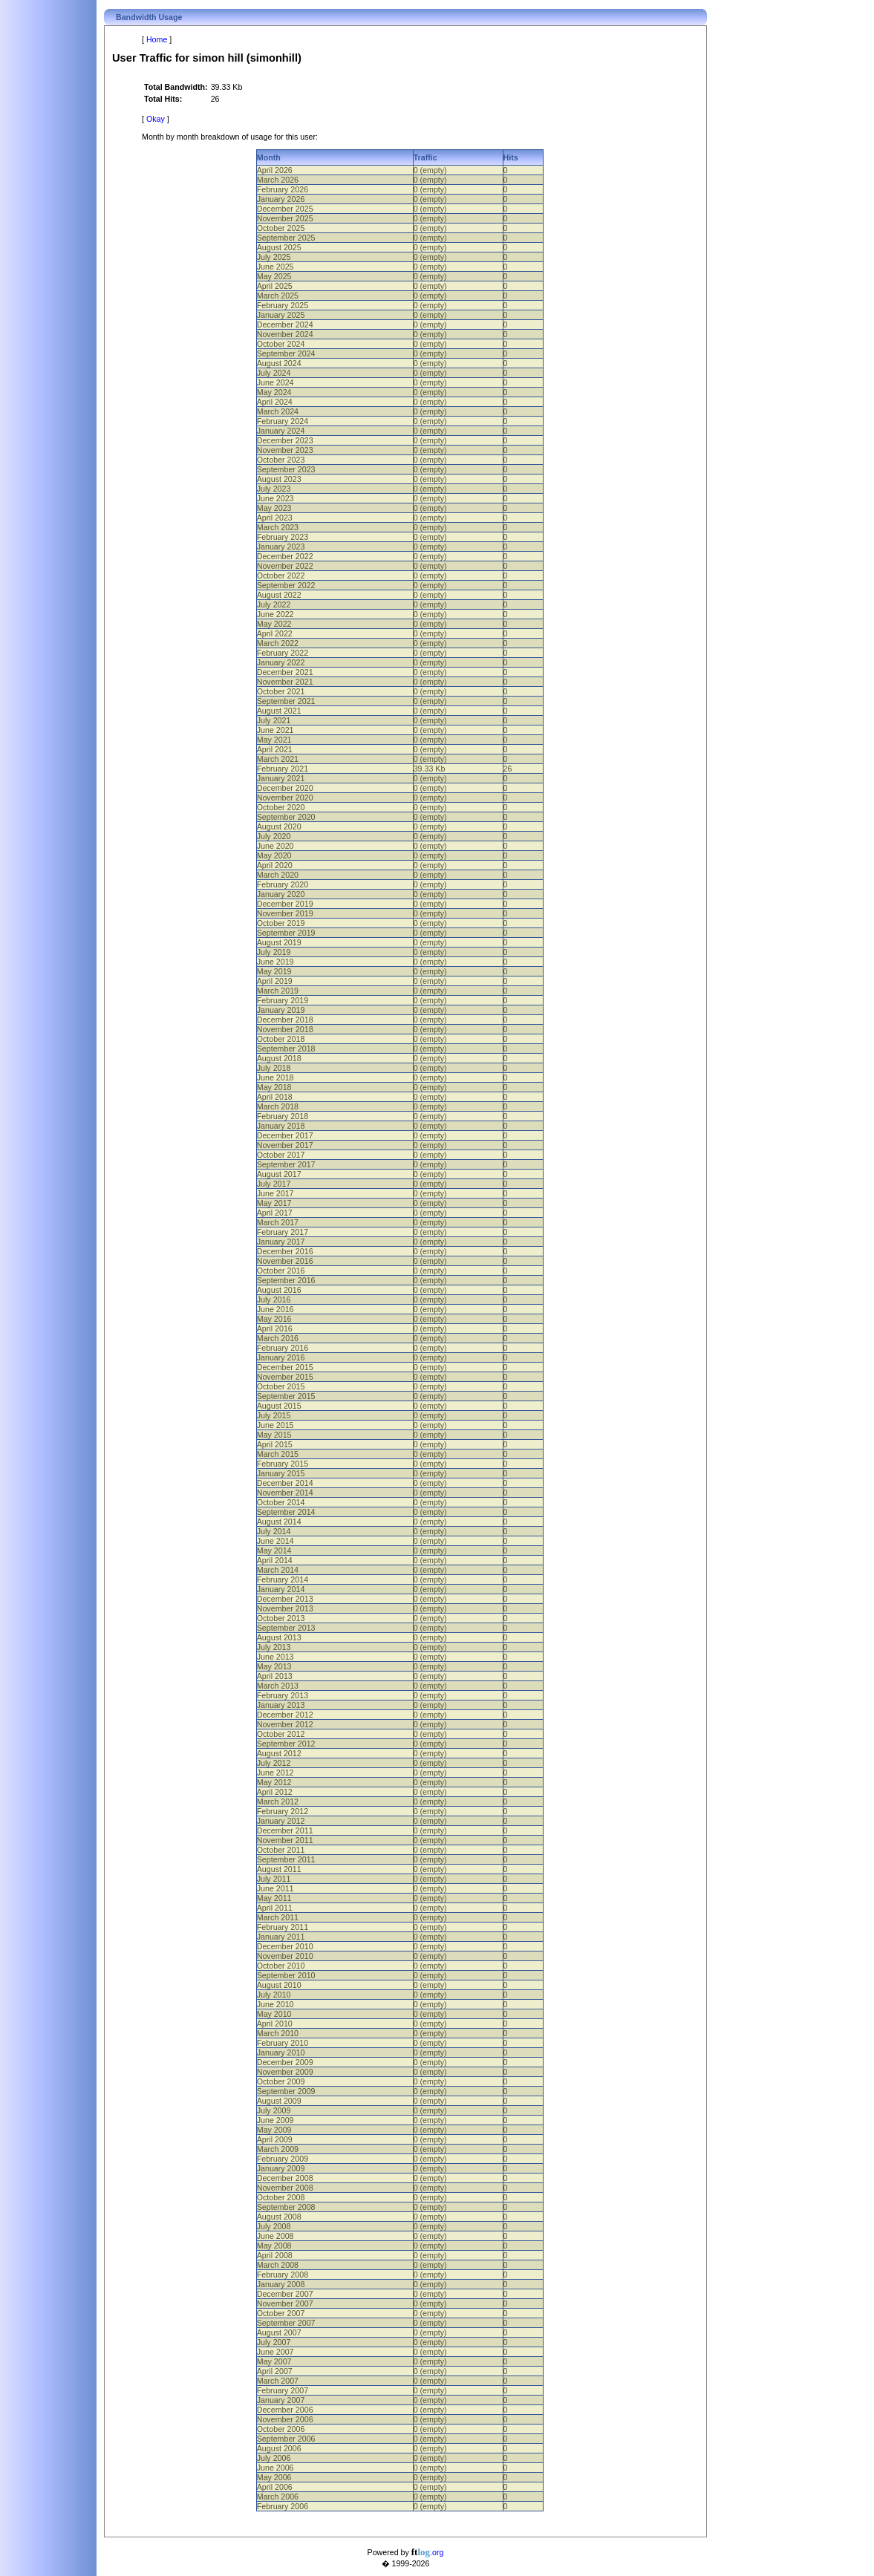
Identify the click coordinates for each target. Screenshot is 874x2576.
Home (156, 39)
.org (427, 2552)
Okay (155, 118)
